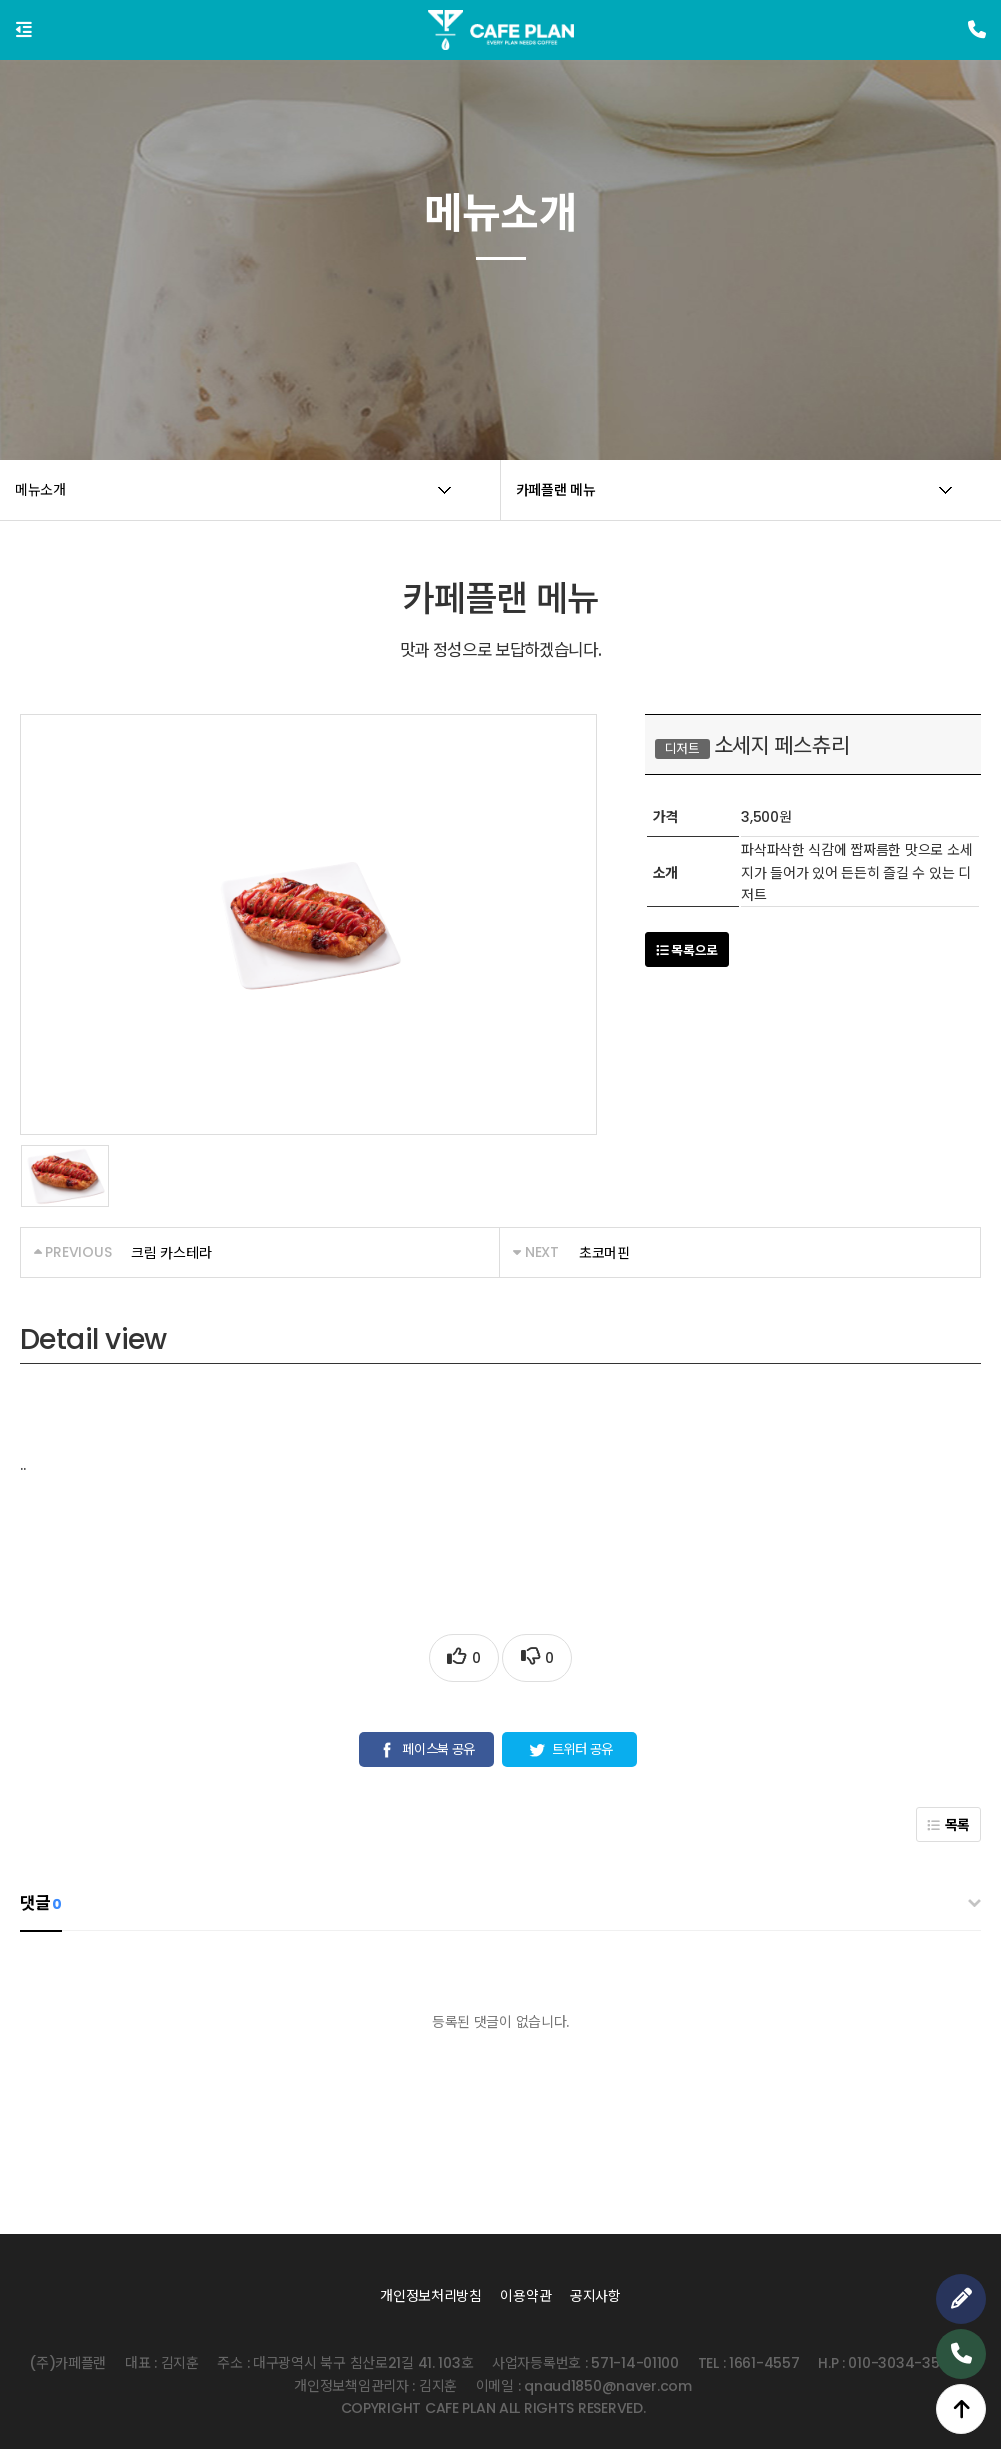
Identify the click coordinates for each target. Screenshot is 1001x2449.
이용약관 (525, 2296)
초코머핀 (604, 1253)
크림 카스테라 (171, 1253)
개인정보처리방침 (431, 2296)
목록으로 (687, 950)
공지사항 (595, 2296)
